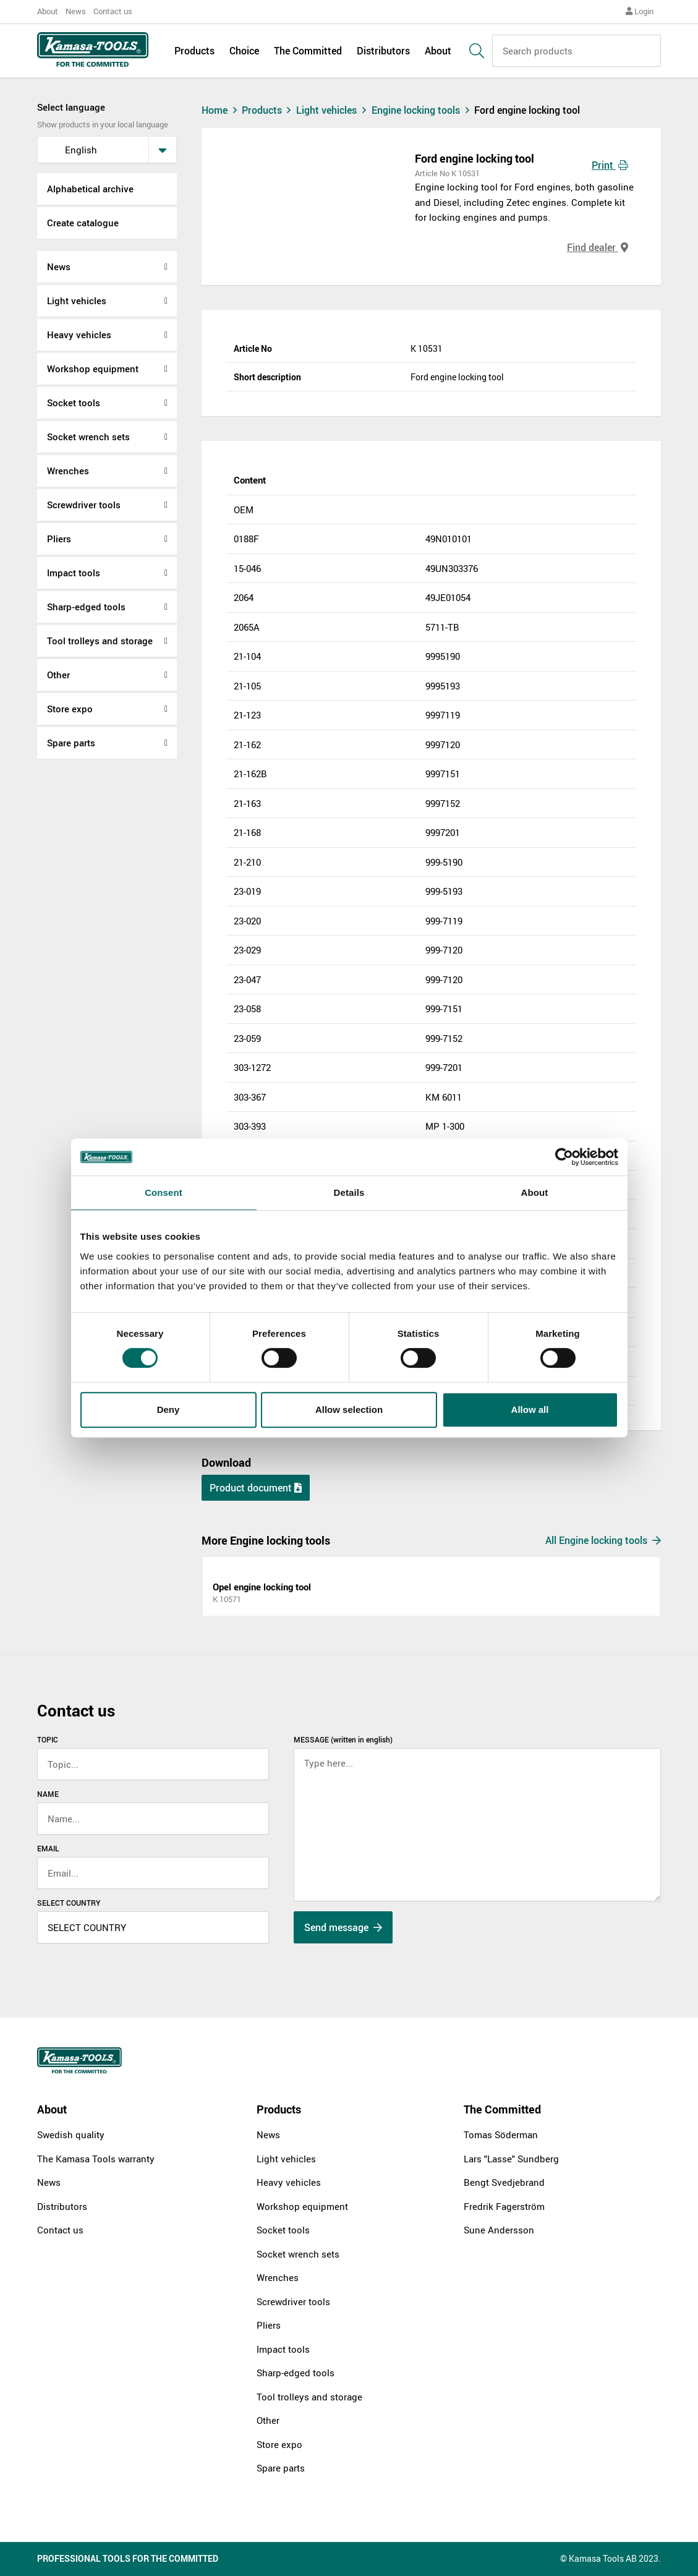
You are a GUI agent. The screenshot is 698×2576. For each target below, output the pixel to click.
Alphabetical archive (90, 188)
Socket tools (73, 402)
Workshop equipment (92, 368)
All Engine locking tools (603, 1540)
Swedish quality (70, 2134)
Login (639, 11)
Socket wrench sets (88, 436)
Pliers (59, 538)
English (71, 149)
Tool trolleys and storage (100, 640)
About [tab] (534, 1192)
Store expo (70, 708)
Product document (256, 1488)
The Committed (308, 51)
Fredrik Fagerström (504, 2206)
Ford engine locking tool (527, 110)
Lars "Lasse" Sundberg (511, 2158)
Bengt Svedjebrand (504, 2182)
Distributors (383, 51)
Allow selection (349, 1409)
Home (221, 110)
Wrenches (68, 470)
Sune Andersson (499, 2230)
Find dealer (597, 247)
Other (58, 674)
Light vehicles (76, 300)
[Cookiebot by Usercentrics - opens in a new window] (564, 1157)
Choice (244, 51)
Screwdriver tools (84, 504)
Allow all (530, 1409)
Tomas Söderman (501, 2134)
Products (194, 51)
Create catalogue (83, 222)
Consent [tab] (163, 1192)
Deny (168, 1409)
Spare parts (71, 742)
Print (610, 165)
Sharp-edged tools (86, 606)
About (47, 11)
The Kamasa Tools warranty (96, 2158)
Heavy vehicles (79, 334)
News (76, 11)
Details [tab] (349, 1192)
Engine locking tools (423, 110)
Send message (343, 1927)
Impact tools (73, 572)
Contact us (112, 11)
